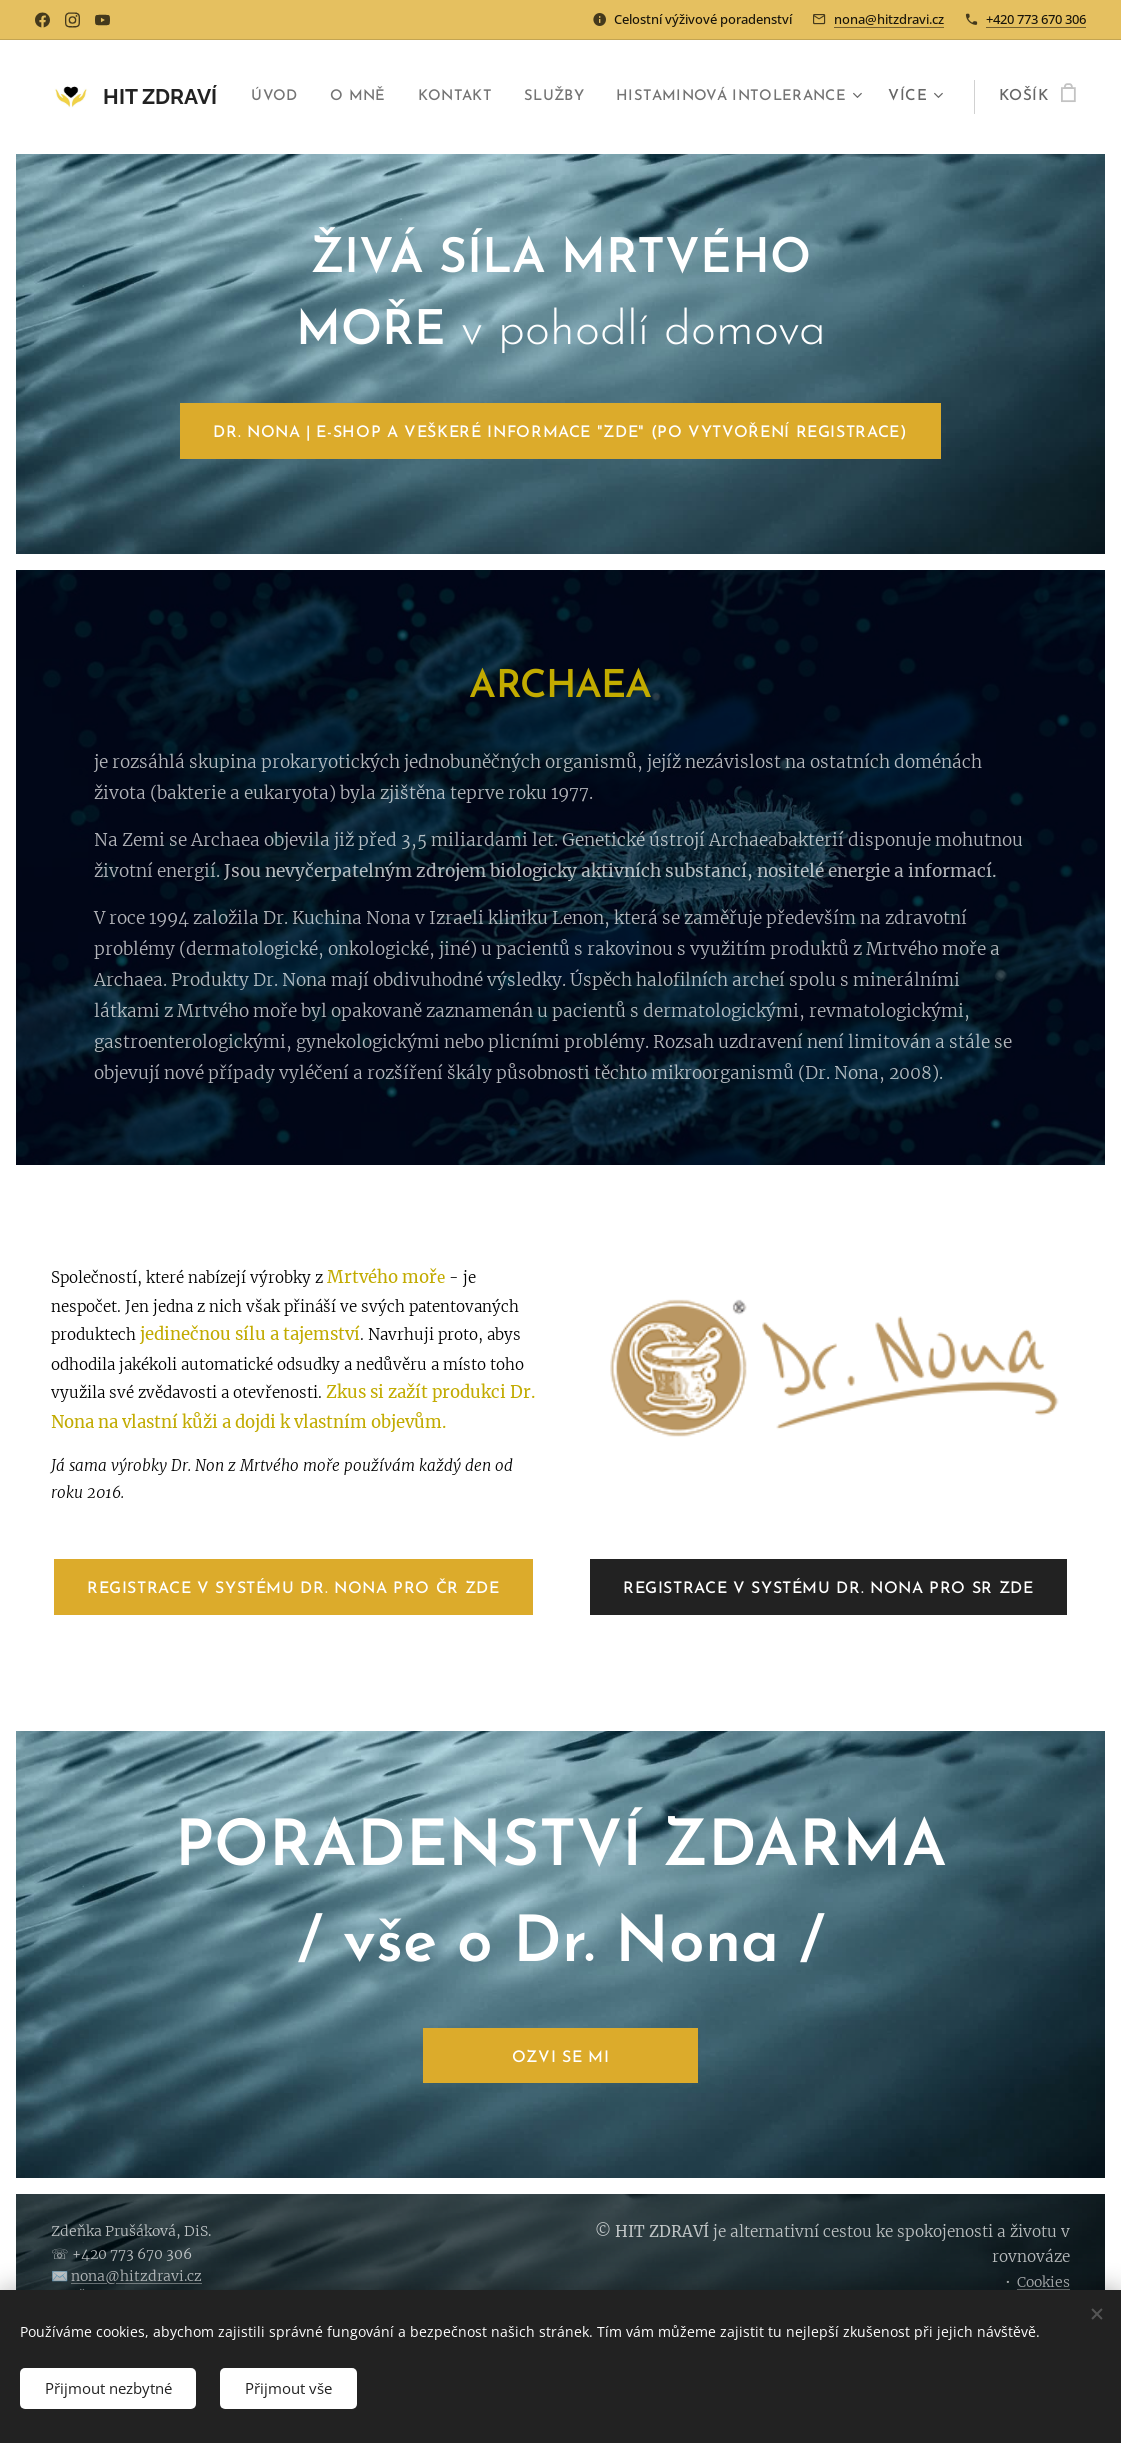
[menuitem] (523, 97)
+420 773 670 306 (1036, 19)
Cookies (1043, 2282)
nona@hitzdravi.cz (889, 19)
